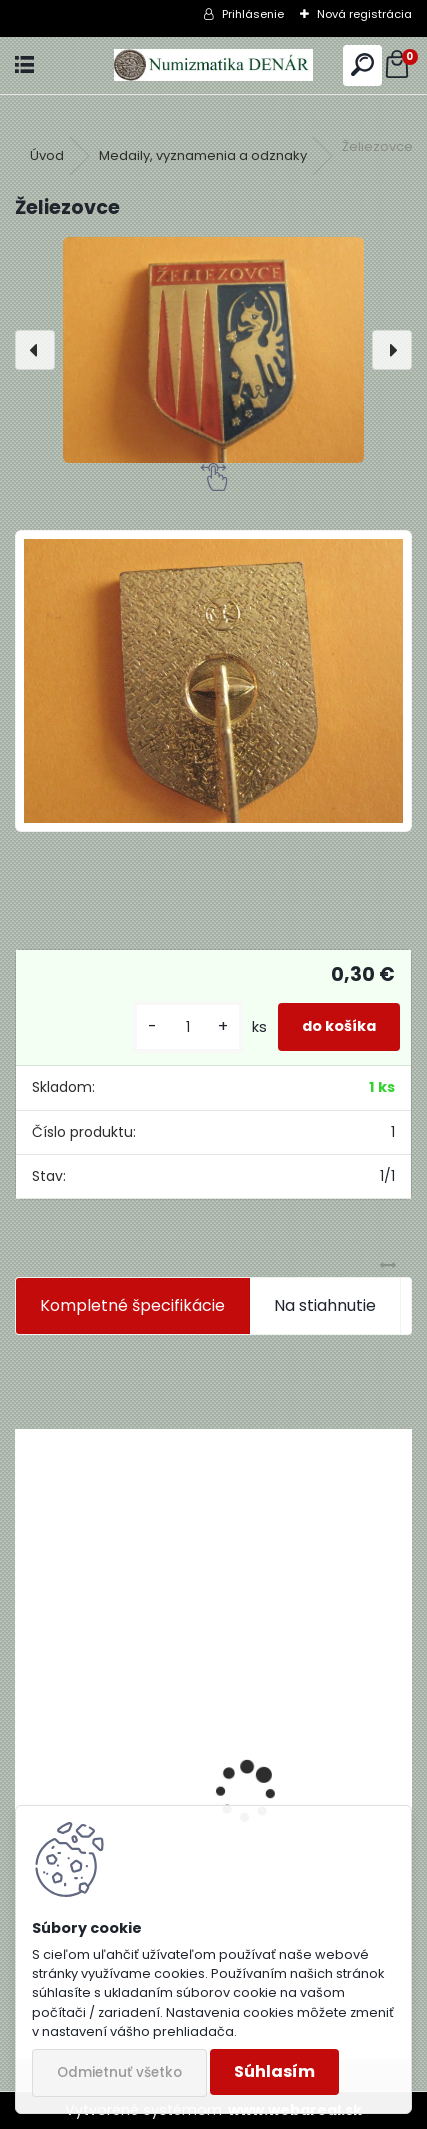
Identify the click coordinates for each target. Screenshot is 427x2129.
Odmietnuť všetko (119, 2072)
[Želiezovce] (213, 350)
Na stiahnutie (325, 1305)
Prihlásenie (253, 14)
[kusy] (188, 1027)
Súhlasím (274, 2071)
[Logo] (213, 65)
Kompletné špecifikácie (132, 1305)
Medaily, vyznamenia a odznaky (203, 155)
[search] (362, 65)
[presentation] (35, 350)
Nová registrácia (364, 14)
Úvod (47, 155)
